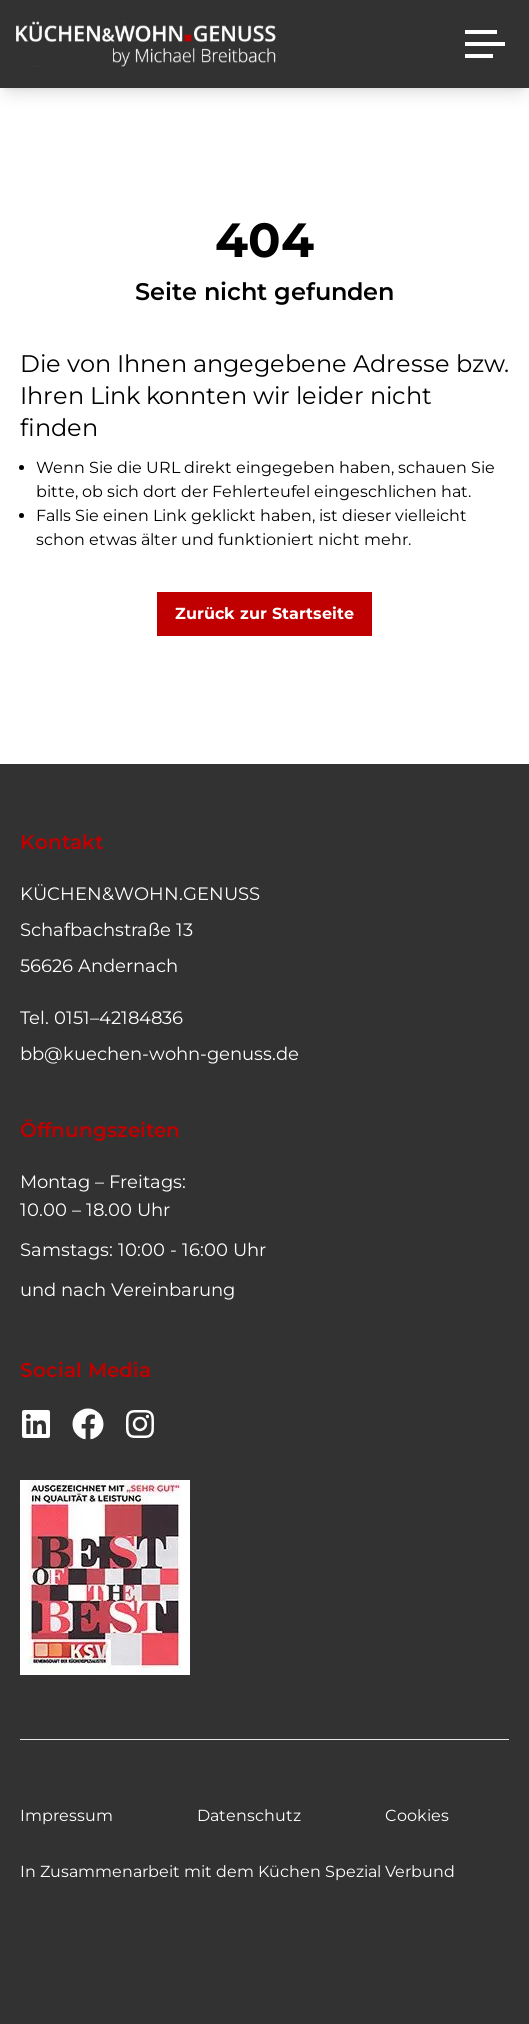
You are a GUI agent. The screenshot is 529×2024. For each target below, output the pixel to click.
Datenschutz (249, 1815)
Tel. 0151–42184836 (101, 1018)
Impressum (66, 1815)
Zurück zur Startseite (264, 613)
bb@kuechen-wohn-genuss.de (159, 1054)
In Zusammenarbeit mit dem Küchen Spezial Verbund (237, 1871)
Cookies (417, 1815)
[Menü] (485, 44)
